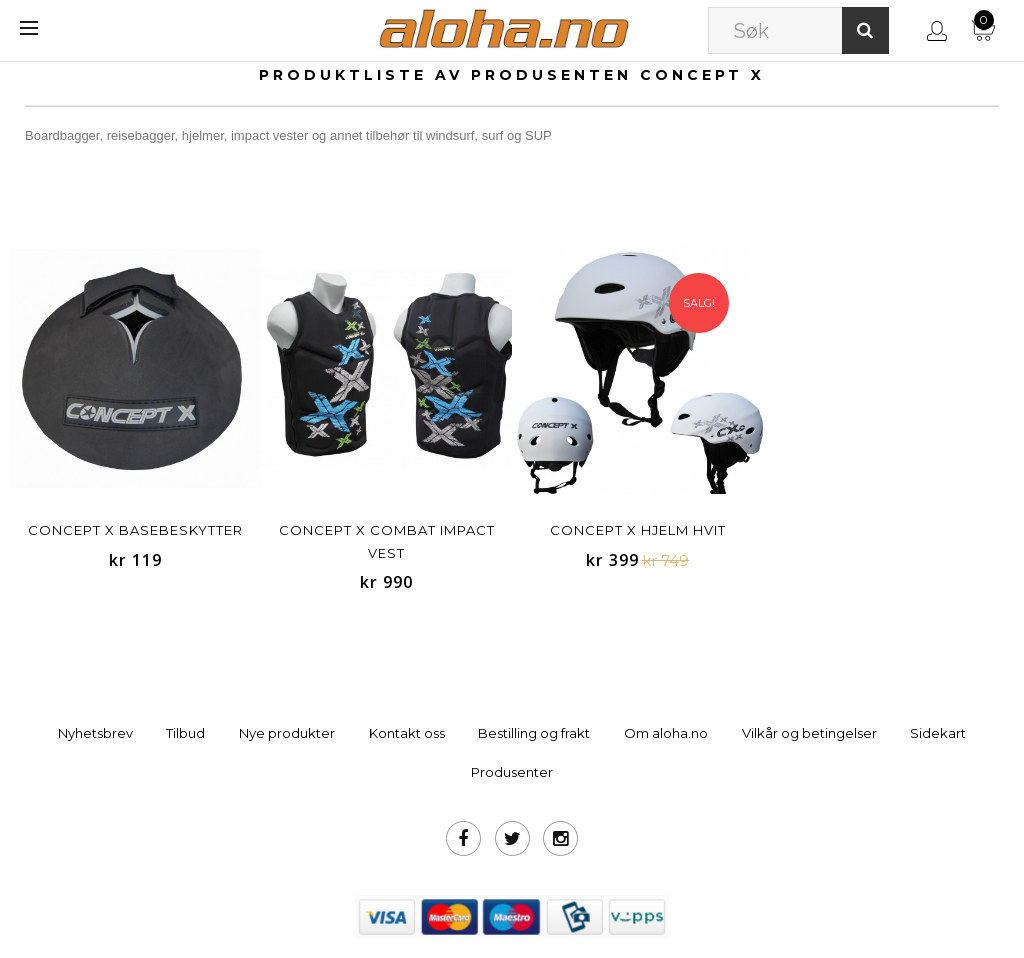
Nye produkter (287, 733)
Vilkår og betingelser (809, 733)
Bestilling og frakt (534, 733)
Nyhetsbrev (95, 733)
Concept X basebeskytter (135, 530)
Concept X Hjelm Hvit (638, 530)
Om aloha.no (666, 733)
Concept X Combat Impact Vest (387, 541)
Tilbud (185, 733)
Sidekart (938, 733)
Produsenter (512, 772)
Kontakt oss (407, 733)
